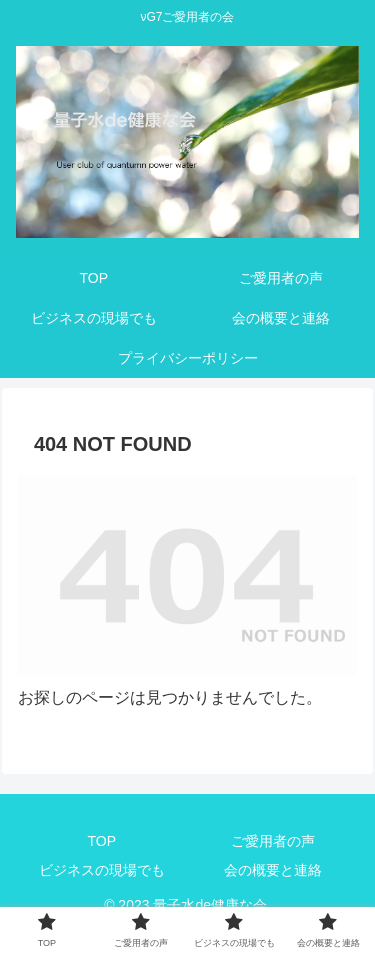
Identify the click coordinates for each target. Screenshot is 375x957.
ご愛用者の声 (273, 841)
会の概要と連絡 (273, 870)
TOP (101, 841)
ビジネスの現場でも (102, 870)
